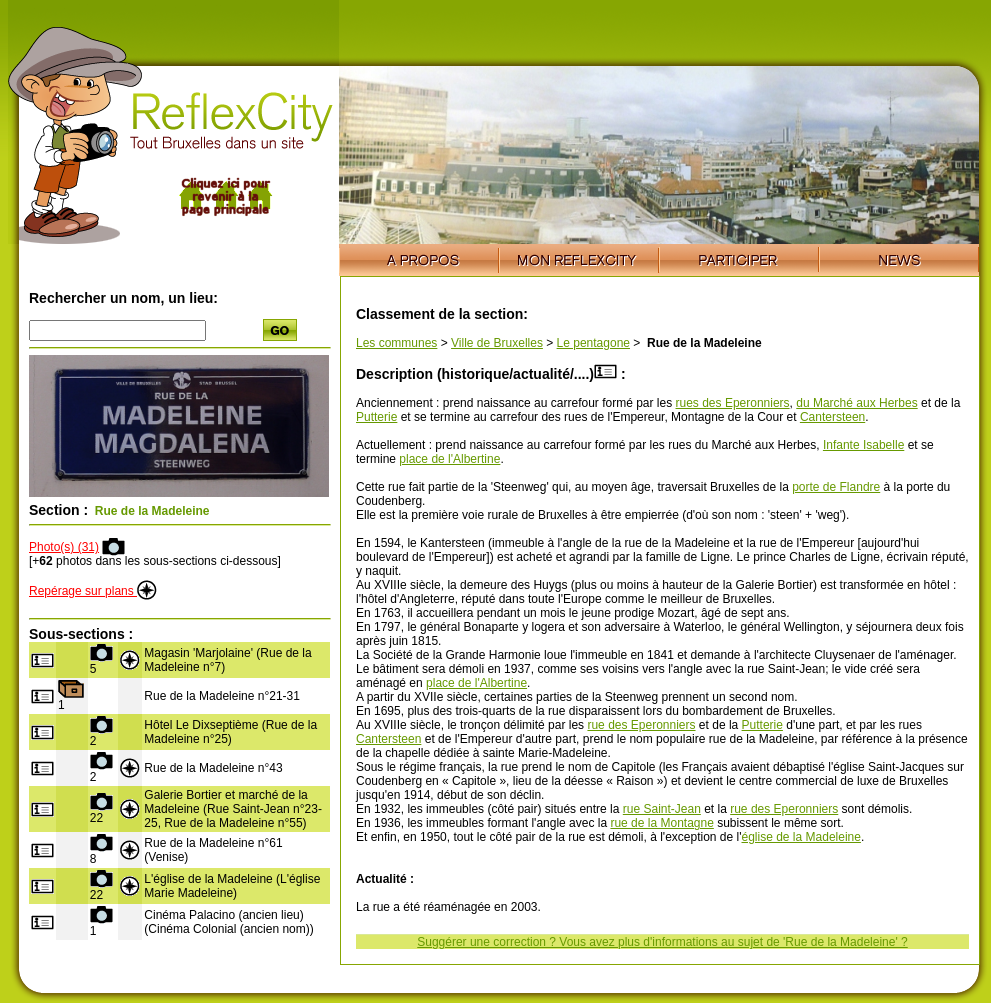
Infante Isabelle (863, 445)
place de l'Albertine (449, 459)
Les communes (396, 343)
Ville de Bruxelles (497, 343)
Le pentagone (593, 343)
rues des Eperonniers (733, 403)
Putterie (376, 417)
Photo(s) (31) (64, 547)
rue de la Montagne (661, 823)
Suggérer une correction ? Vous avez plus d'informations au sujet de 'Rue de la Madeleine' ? (662, 942)
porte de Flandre (836, 487)
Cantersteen (832, 417)
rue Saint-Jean (662, 809)
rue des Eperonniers (641, 725)
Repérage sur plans (93, 591)
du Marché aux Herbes (856, 403)
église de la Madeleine (801, 837)
